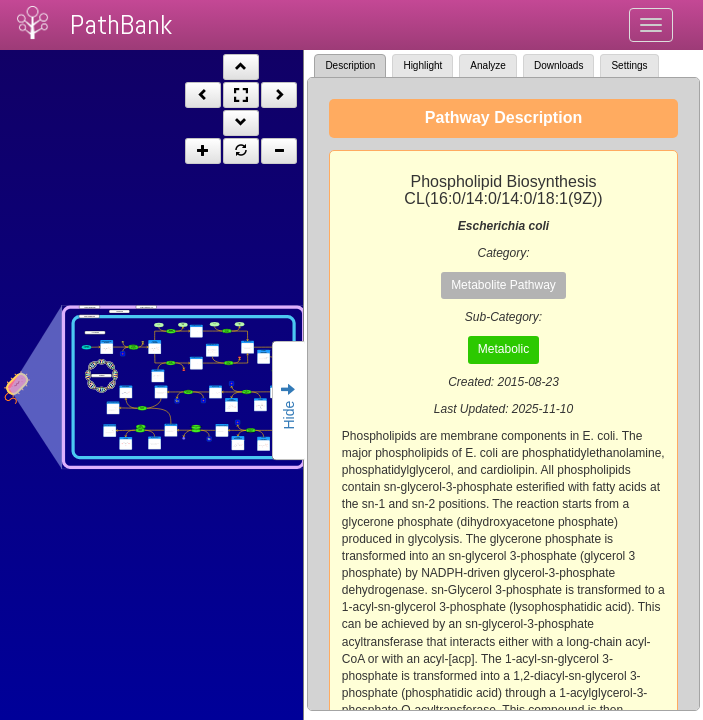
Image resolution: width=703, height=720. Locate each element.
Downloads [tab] (558, 65)
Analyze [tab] (488, 65)
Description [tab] (350, 65)
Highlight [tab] (422, 65)
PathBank (121, 24)
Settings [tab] (629, 65)
